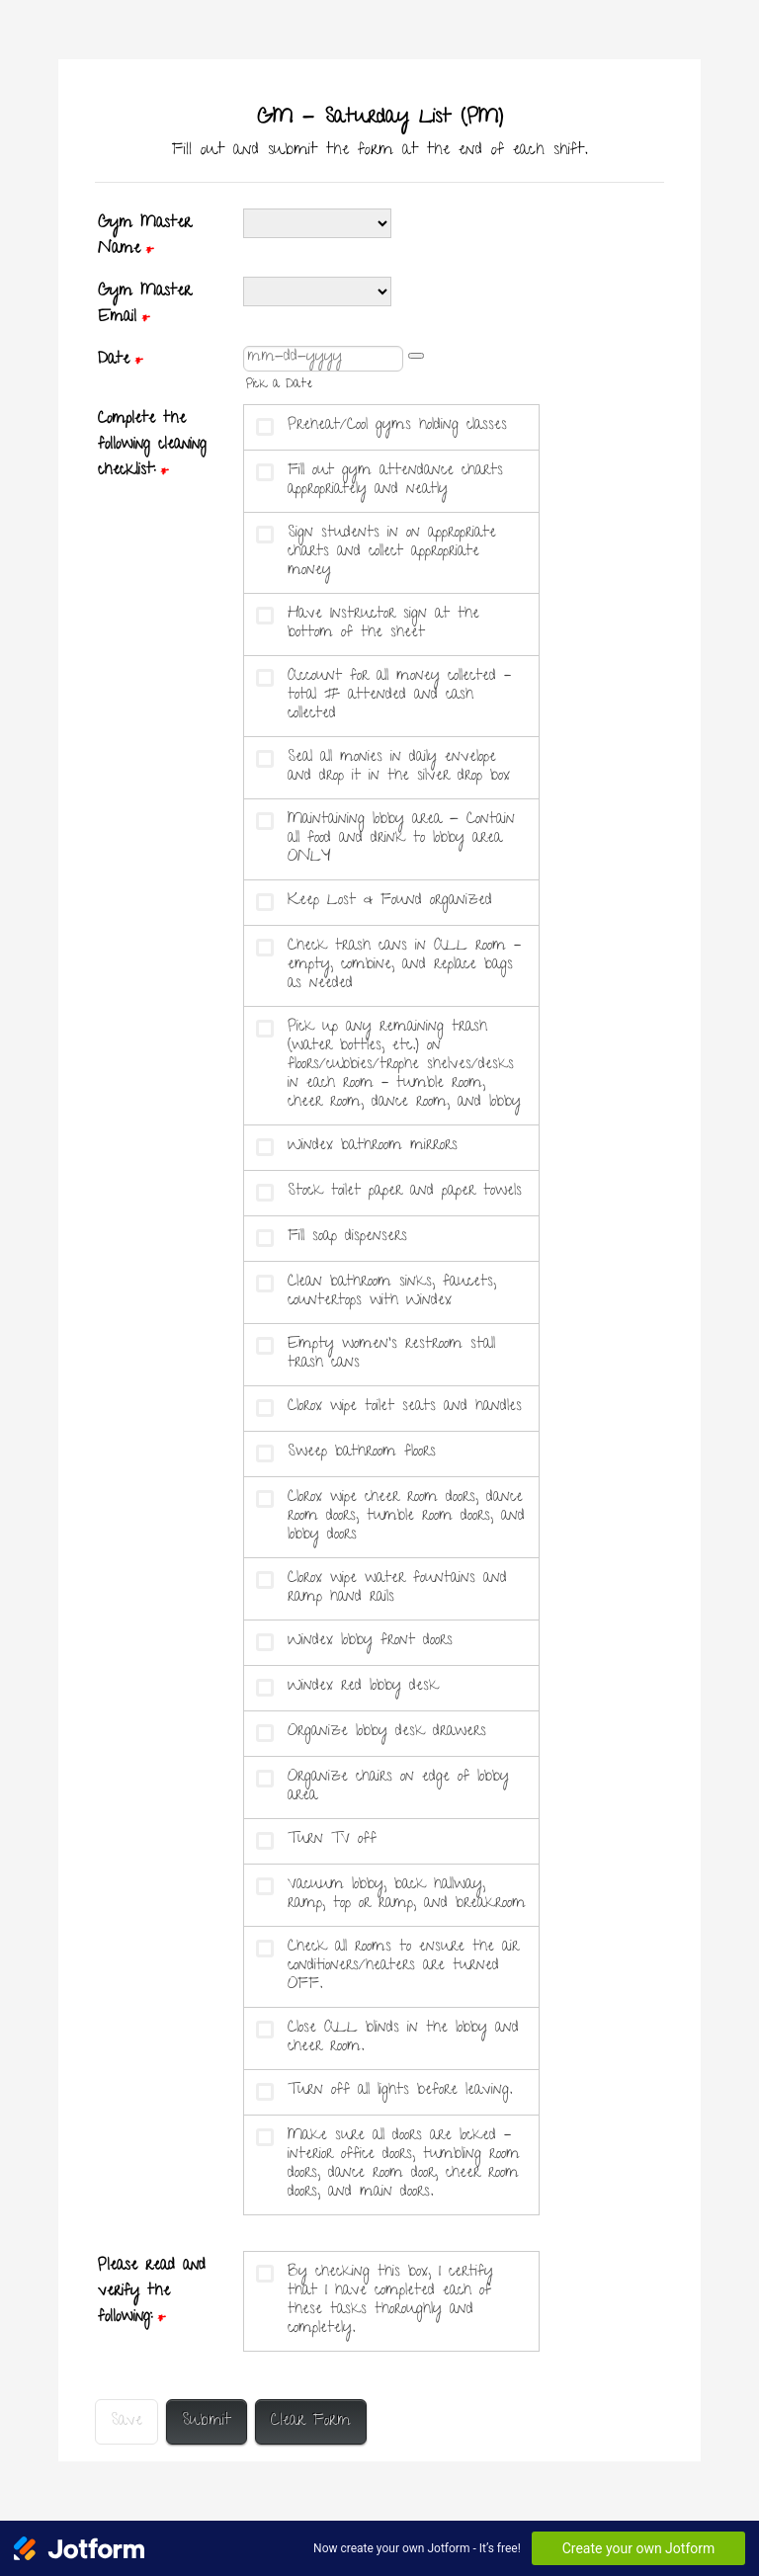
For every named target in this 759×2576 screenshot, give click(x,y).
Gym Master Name (145, 237)
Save (126, 2422)
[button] (416, 356)
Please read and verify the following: (152, 2292)
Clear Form (311, 2422)
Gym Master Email (145, 305)
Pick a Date (279, 384)
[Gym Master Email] (317, 291)
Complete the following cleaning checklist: (152, 445)
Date (120, 361)
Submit (206, 2422)
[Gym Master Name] (317, 223)
